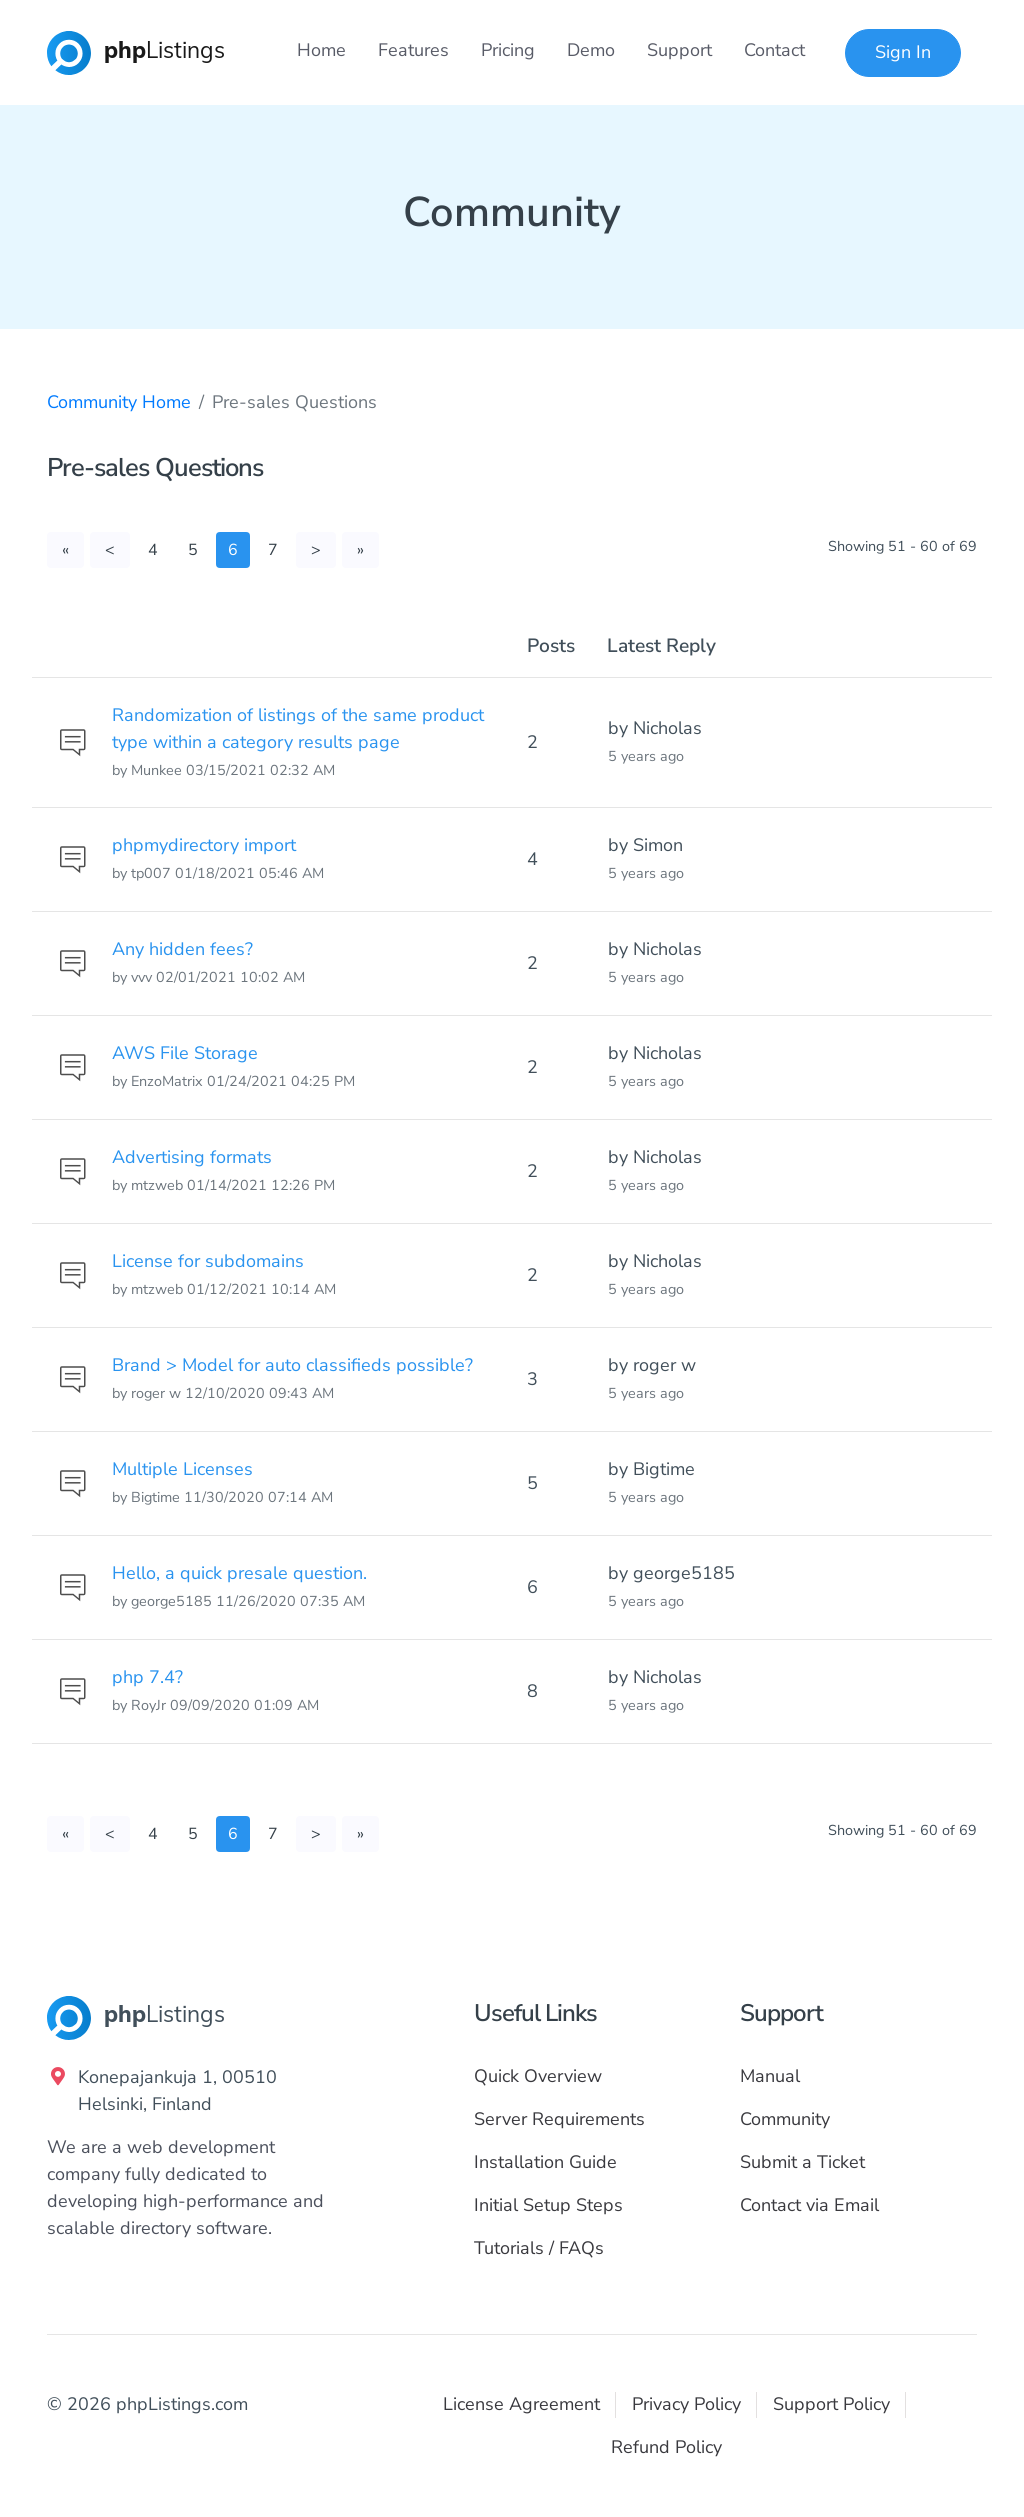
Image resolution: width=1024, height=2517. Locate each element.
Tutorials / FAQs (539, 2248)
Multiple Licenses (182, 1469)
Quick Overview (538, 2076)
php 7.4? (147, 1677)
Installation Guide (545, 2162)
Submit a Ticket (802, 2162)
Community (785, 2119)
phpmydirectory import (204, 845)
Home (321, 50)
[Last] (360, 550)
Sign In (903, 52)
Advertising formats (192, 1157)
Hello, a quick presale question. (239, 1573)
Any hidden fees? (182, 949)
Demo (591, 50)
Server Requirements (559, 2119)
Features (413, 50)
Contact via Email (809, 2205)
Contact (774, 50)
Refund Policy (666, 2447)
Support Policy (831, 2404)
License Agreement (521, 2404)
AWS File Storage (185, 1053)
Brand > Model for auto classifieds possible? (292, 1365)
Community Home (119, 402)
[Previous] (110, 550)
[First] (65, 550)
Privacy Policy (686, 2404)
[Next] (316, 550)
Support (679, 50)
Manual (770, 2076)
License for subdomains (208, 1261)
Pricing (508, 50)
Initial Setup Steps (548, 2205)
